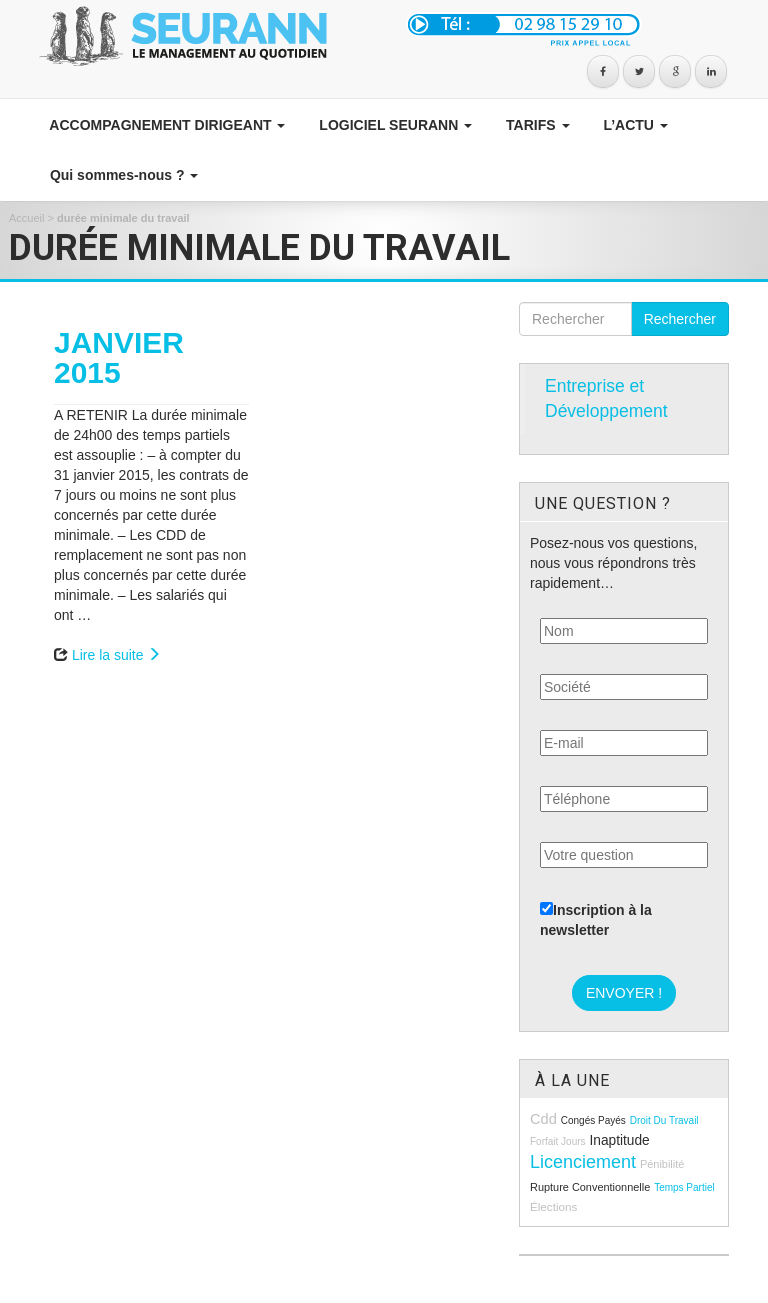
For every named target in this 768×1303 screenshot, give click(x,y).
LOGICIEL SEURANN (393, 125)
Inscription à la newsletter (596, 920)
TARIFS (535, 125)
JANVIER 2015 (119, 357)
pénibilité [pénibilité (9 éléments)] (662, 1164)
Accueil (26, 218)
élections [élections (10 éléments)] (553, 1206)
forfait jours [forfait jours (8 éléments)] (558, 1141)
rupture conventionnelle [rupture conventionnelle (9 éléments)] (590, 1187)
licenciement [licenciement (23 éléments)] (583, 1162)
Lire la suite (116, 655)
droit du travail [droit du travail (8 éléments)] (664, 1120)
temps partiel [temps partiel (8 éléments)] (684, 1187)
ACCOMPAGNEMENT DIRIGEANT (165, 125)
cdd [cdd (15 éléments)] (543, 1119)
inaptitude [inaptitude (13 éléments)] (619, 1140)
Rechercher (680, 319)
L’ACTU (634, 125)
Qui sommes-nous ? (122, 175)
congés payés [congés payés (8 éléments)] (593, 1120)
